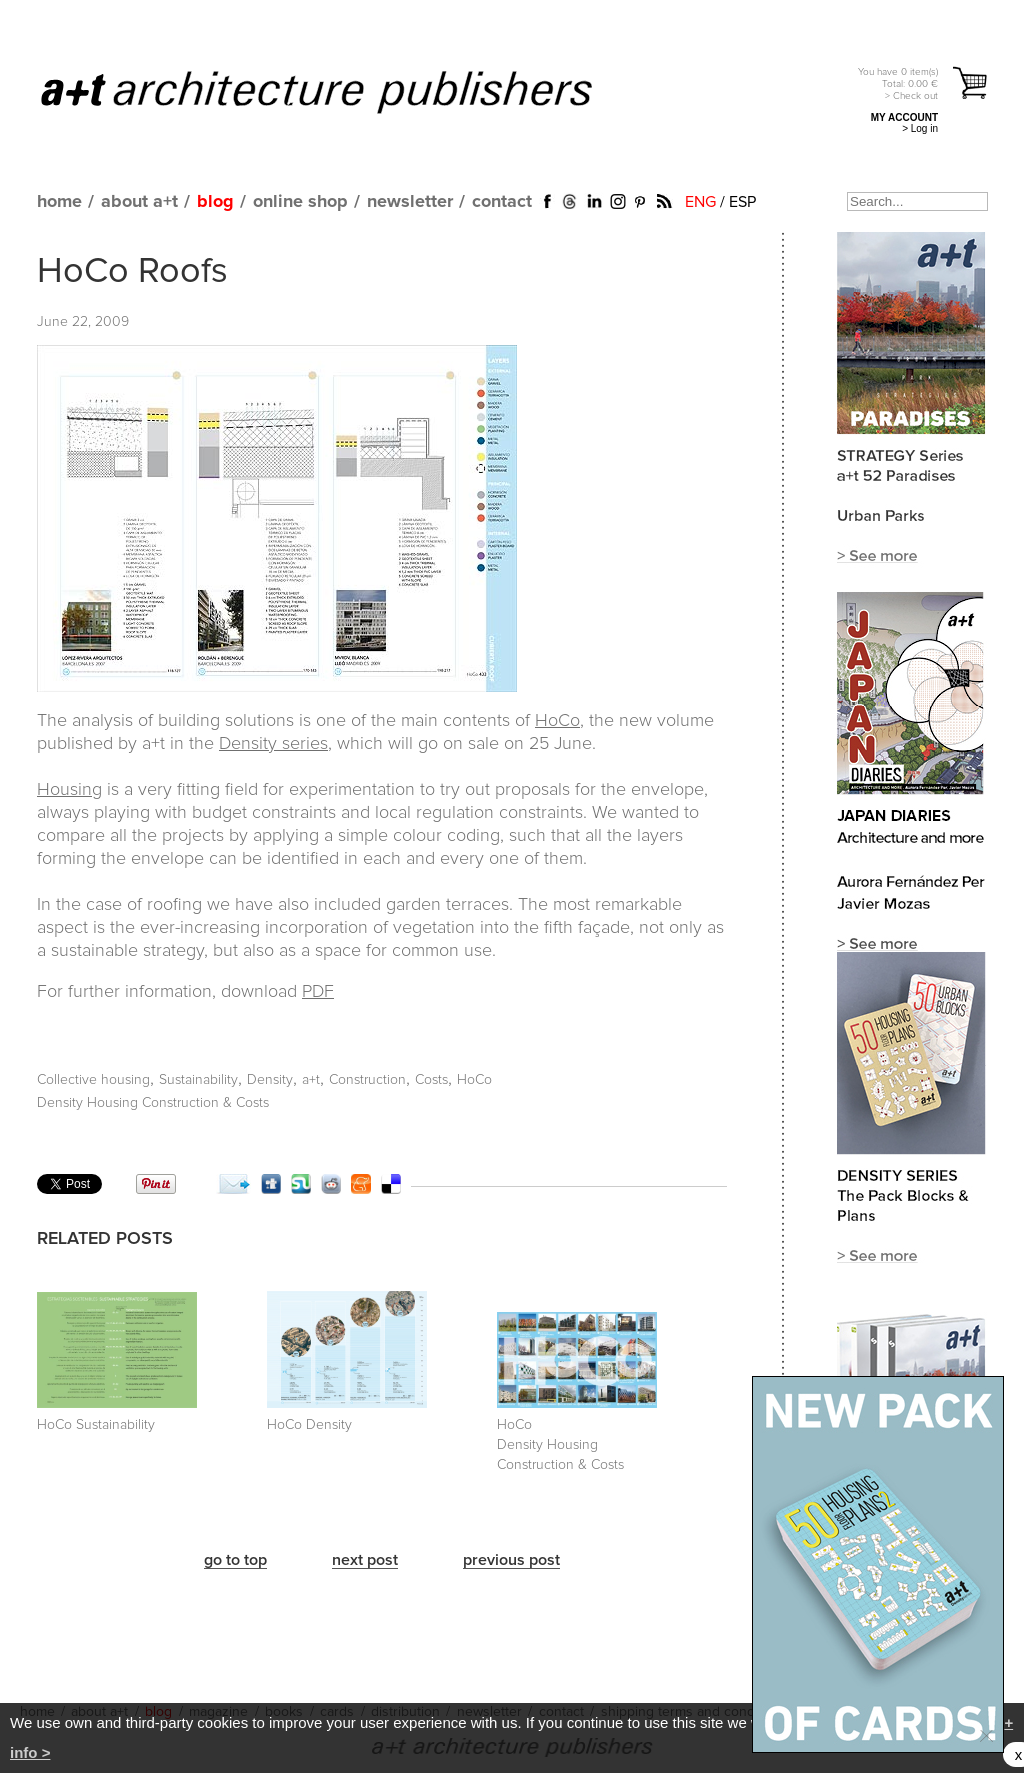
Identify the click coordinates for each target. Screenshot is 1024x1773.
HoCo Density (309, 1425)
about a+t (139, 202)
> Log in (920, 128)
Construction (367, 1080)
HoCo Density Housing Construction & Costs (560, 1445)
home (59, 202)
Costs (431, 1080)
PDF (318, 992)
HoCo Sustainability (96, 1425)
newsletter (410, 202)
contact (502, 202)
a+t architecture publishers (341, 91)
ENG (700, 202)
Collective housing (93, 1080)
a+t (311, 1080)
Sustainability (198, 1080)
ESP (742, 202)
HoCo (557, 721)
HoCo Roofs (132, 272)
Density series (273, 744)
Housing (69, 790)
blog (215, 202)
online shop (300, 202)
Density (270, 1080)
